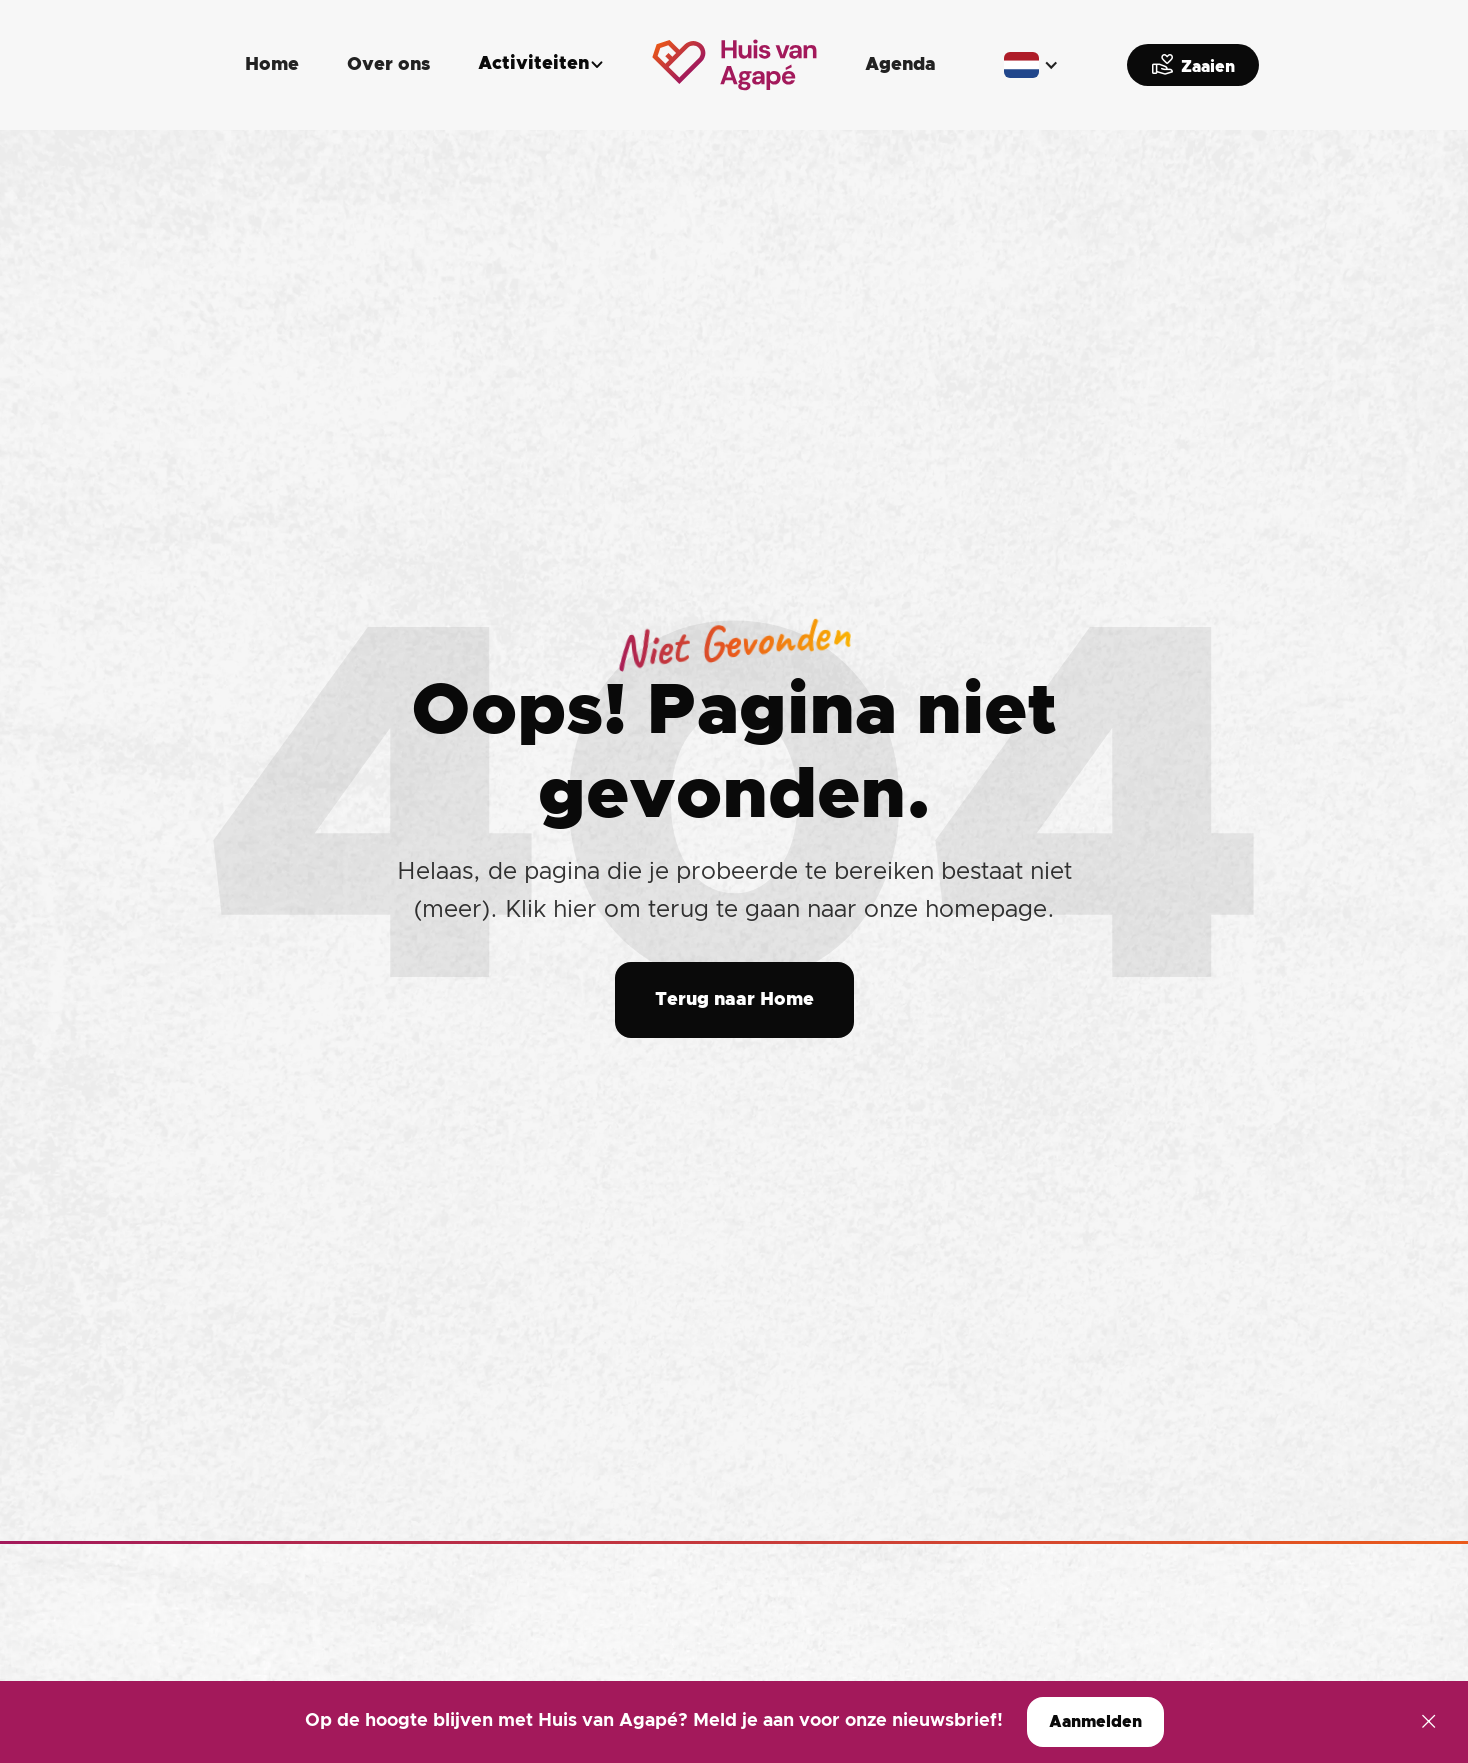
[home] (734, 65)
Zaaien (1193, 64)
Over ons (388, 65)
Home (272, 65)
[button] (541, 65)
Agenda (900, 65)
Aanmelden (1095, 1722)
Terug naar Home (734, 1000)
